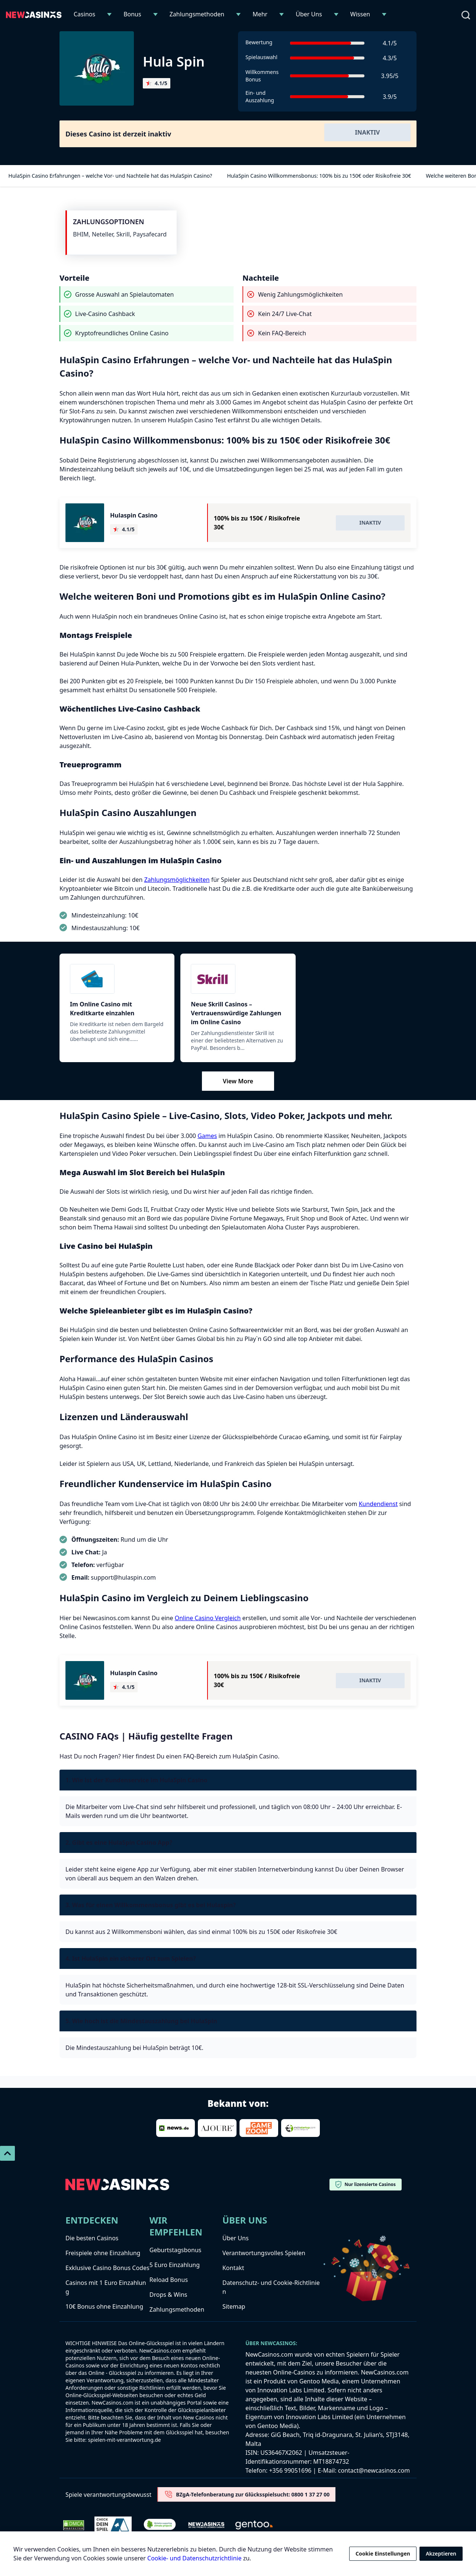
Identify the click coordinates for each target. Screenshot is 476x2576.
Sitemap (233, 2306)
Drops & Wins (168, 2294)
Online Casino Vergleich (208, 1618)
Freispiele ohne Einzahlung (102, 2253)
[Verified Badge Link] (159, 2525)
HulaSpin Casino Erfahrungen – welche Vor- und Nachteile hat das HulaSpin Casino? (109, 175)
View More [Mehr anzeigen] (238, 1081)
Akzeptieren (441, 2553)
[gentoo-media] (254, 2525)
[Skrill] (238, 979)
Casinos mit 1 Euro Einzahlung (105, 2287)
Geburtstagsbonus (175, 2250)
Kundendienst (378, 1504)
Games (207, 1136)
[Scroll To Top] (7, 2153)
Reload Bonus (168, 2280)
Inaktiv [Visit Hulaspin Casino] (370, 522)
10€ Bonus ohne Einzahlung (104, 2306)
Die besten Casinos (91, 2238)
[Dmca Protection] (73, 2525)
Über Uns (309, 14)
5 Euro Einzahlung (174, 2265)
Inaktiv (367, 132)
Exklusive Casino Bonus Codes (107, 2268)
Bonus (132, 14)
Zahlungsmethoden (197, 14)
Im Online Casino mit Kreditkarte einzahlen (102, 1008)
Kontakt (233, 2268)
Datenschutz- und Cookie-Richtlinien (271, 2287)
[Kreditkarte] (117, 979)
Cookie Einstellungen (383, 2553)
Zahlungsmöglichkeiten (177, 880)
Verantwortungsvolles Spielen (263, 2253)
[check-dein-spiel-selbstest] (113, 2525)
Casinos (84, 14)
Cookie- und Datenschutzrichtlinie (194, 2558)
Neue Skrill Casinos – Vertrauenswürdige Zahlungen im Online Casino (236, 1013)
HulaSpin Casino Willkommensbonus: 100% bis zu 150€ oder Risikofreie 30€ (318, 175)
